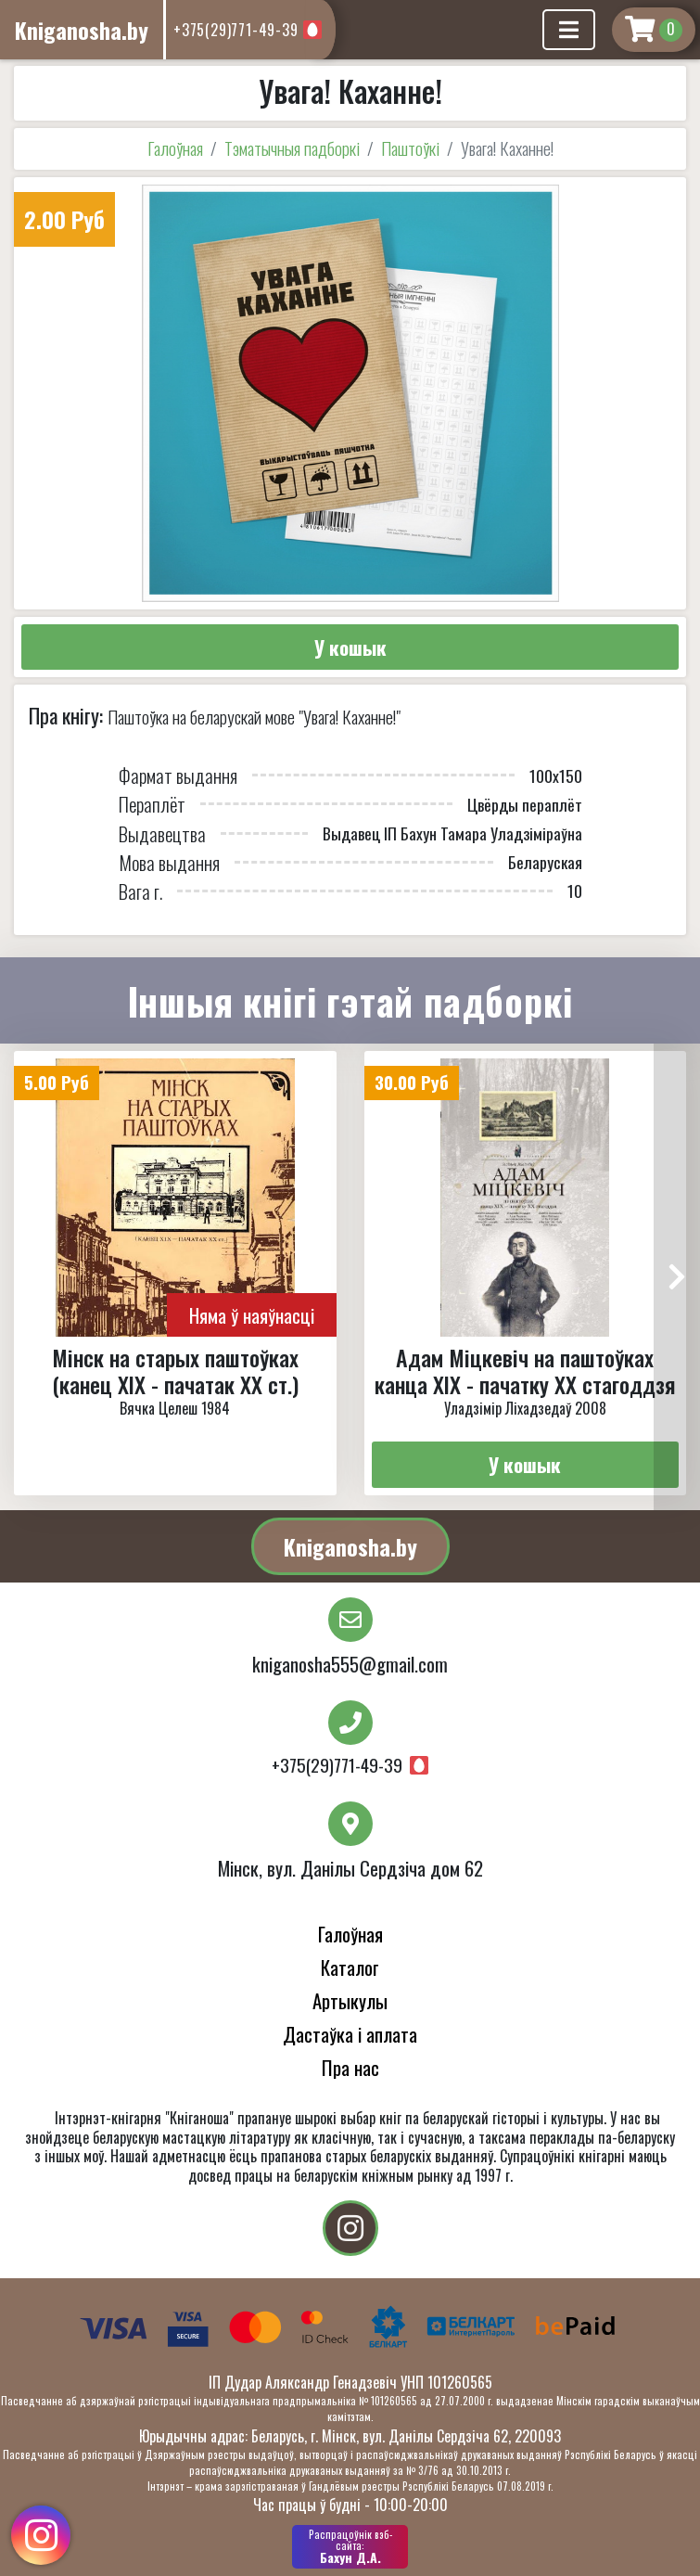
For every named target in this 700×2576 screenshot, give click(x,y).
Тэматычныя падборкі (292, 148)
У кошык (350, 647)
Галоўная (175, 148)
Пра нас (350, 2067)
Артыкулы (350, 2000)
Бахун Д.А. (350, 2546)
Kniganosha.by (350, 1546)
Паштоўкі (410, 148)
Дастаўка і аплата (350, 2033)
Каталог (350, 1967)
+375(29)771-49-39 (236, 30)
